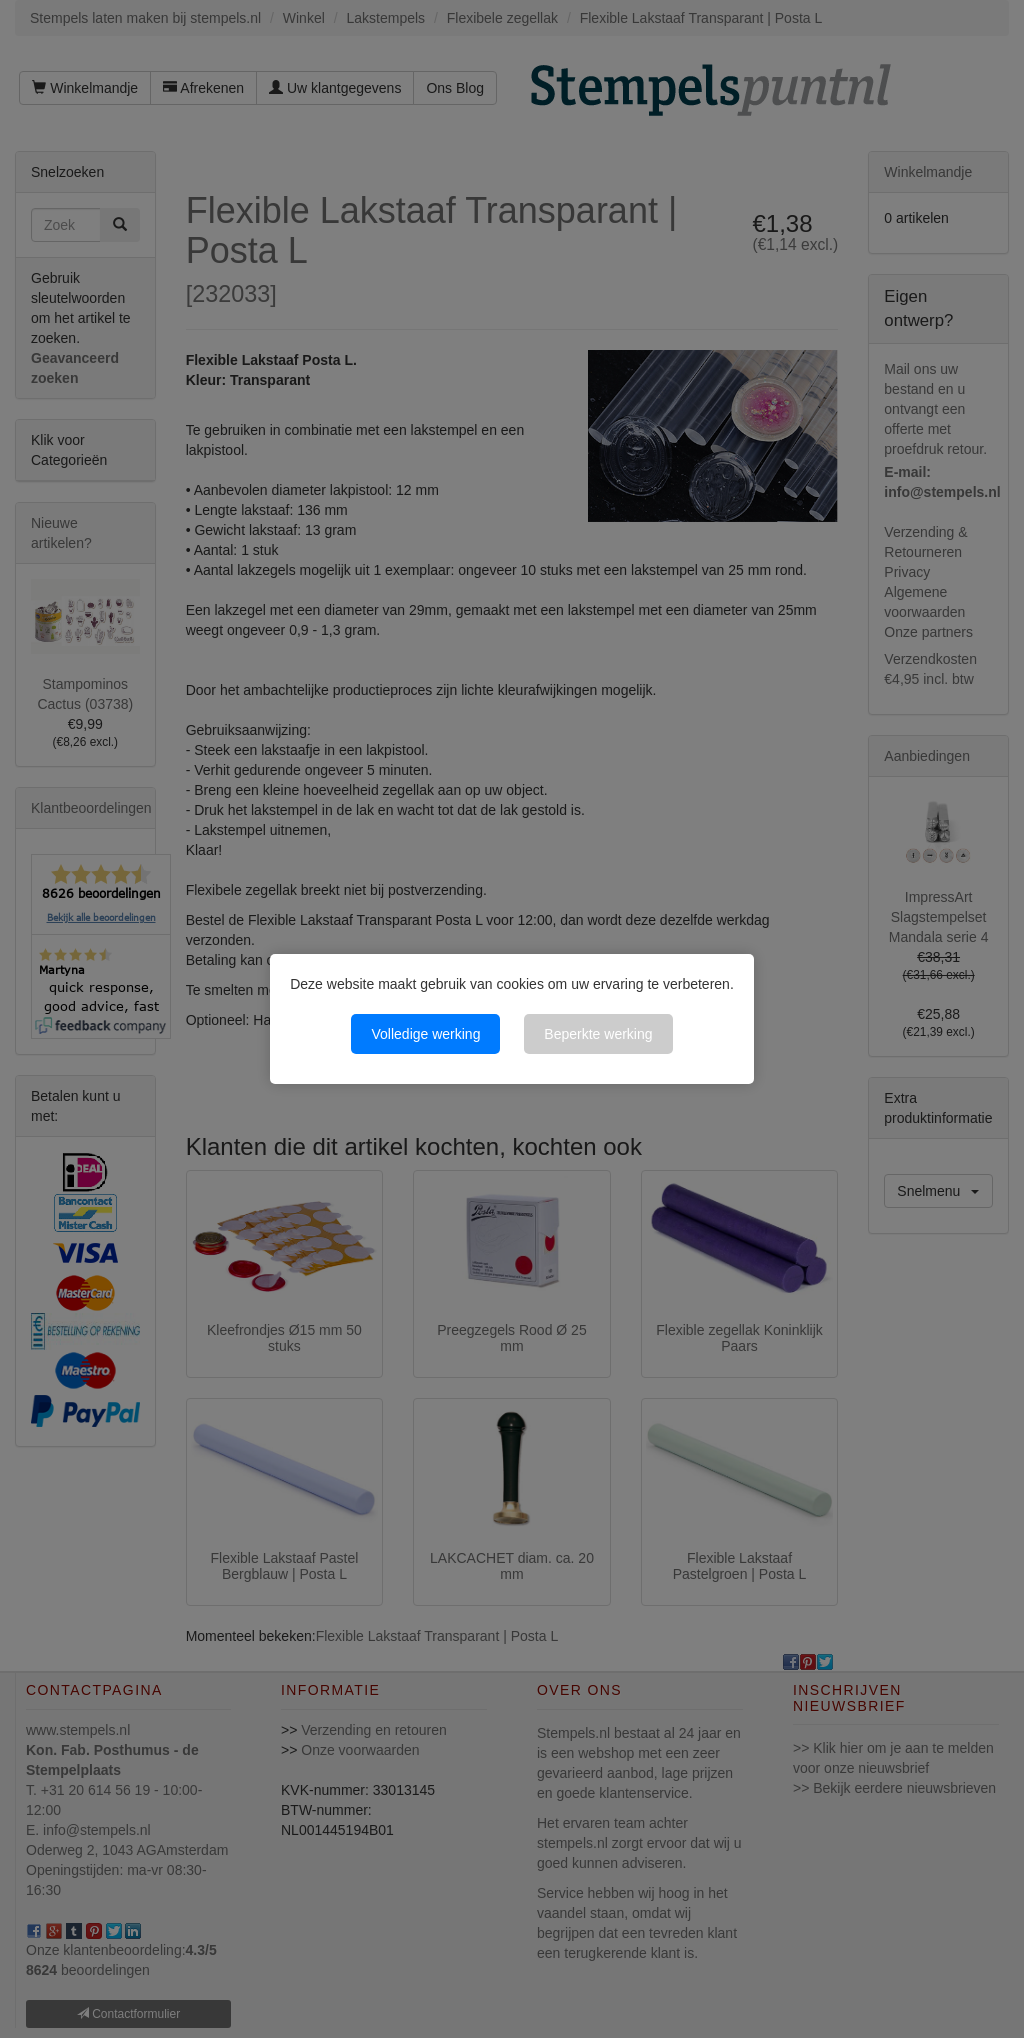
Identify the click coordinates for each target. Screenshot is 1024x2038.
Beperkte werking (598, 1034)
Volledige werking (425, 1034)
